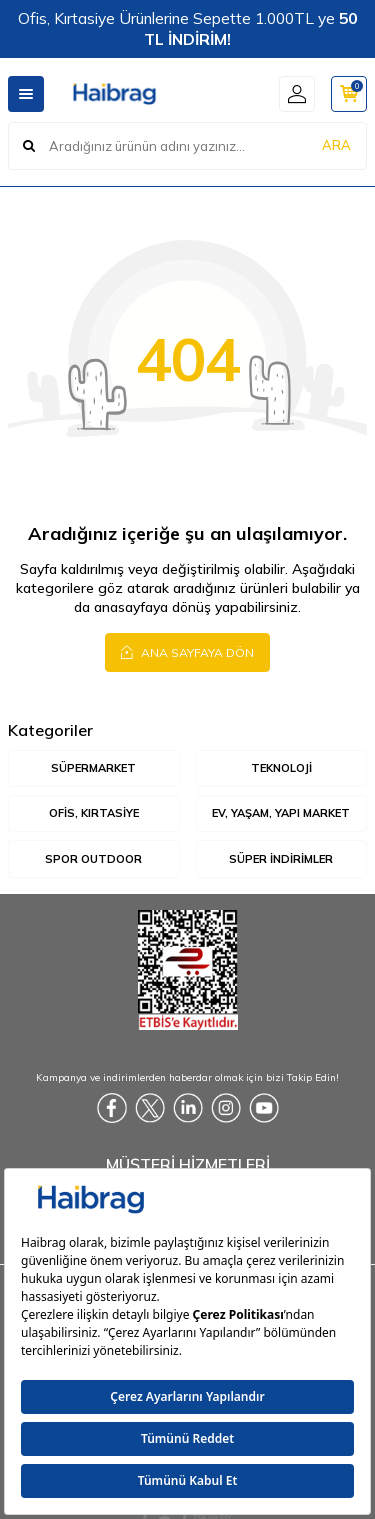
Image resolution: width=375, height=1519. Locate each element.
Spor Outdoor (93, 859)
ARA (336, 145)
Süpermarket (93, 768)
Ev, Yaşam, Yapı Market (281, 813)
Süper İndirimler (281, 859)
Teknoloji (281, 768)
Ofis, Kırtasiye (94, 813)
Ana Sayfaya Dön (187, 652)
